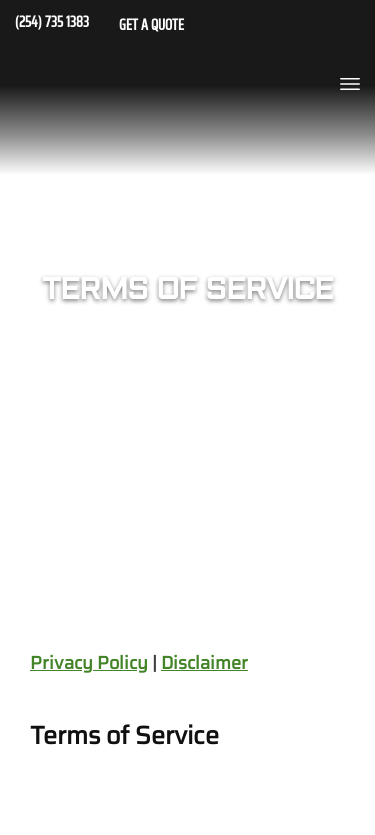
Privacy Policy (89, 663)
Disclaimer (204, 663)
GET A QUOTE (151, 27)
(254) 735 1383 (52, 24)
